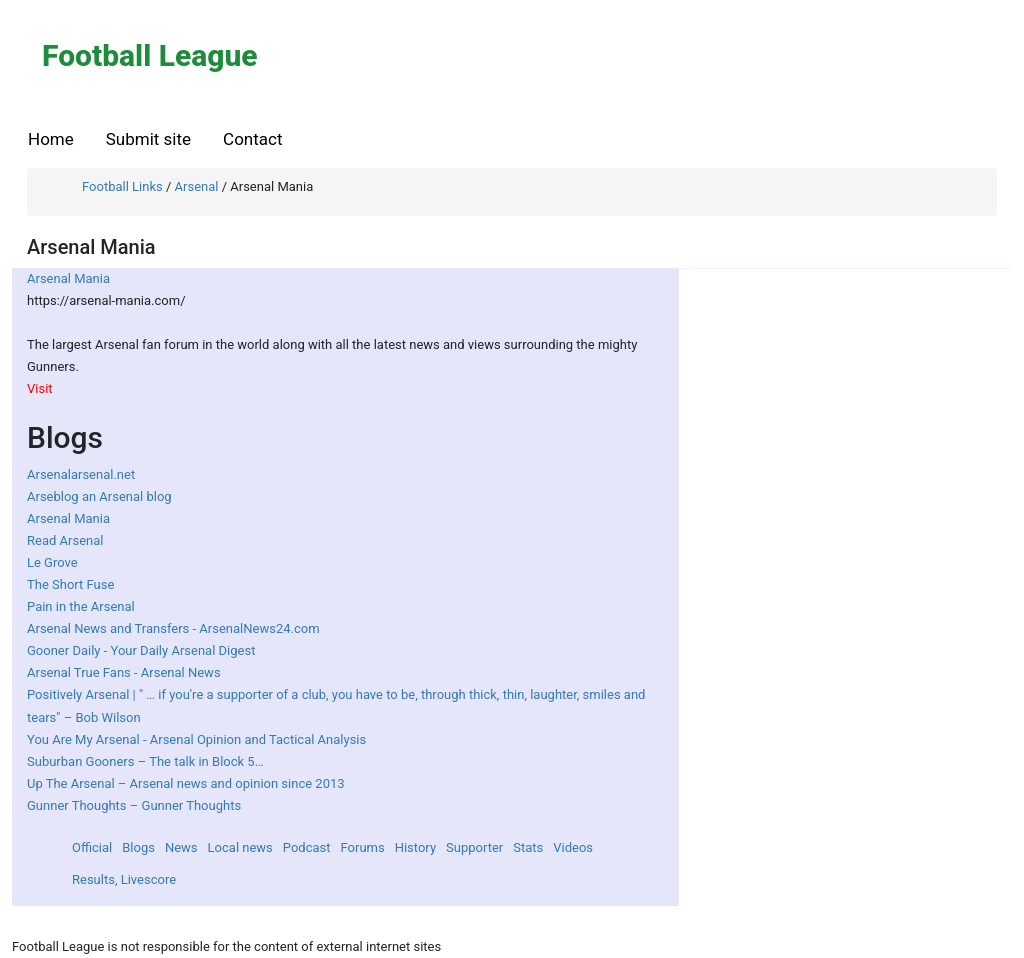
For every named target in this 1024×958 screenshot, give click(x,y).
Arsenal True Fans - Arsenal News (124, 672)
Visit (40, 388)
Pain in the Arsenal (81, 606)
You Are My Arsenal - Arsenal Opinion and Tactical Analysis (196, 739)
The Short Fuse (70, 584)
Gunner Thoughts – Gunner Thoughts (134, 805)
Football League (150, 55)
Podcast (307, 847)
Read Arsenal (65, 540)
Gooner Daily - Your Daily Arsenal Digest (141, 650)
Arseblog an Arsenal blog (99, 496)
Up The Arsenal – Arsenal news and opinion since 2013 (186, 783)
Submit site (148, 139)
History (415, 847)
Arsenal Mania (68, 278)
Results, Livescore (124, 879)
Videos (573, 847)
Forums (363, 847)
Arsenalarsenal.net (81, 474)
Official (92, 847)
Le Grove (52, 562)
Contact (252, 139)
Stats (528, 847)
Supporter (474, 847)
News (181, 847)
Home (51, 139)
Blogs (138, 847)
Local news (240, 847)
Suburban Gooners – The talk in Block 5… (145, 761)
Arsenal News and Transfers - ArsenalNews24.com (173, 628)
